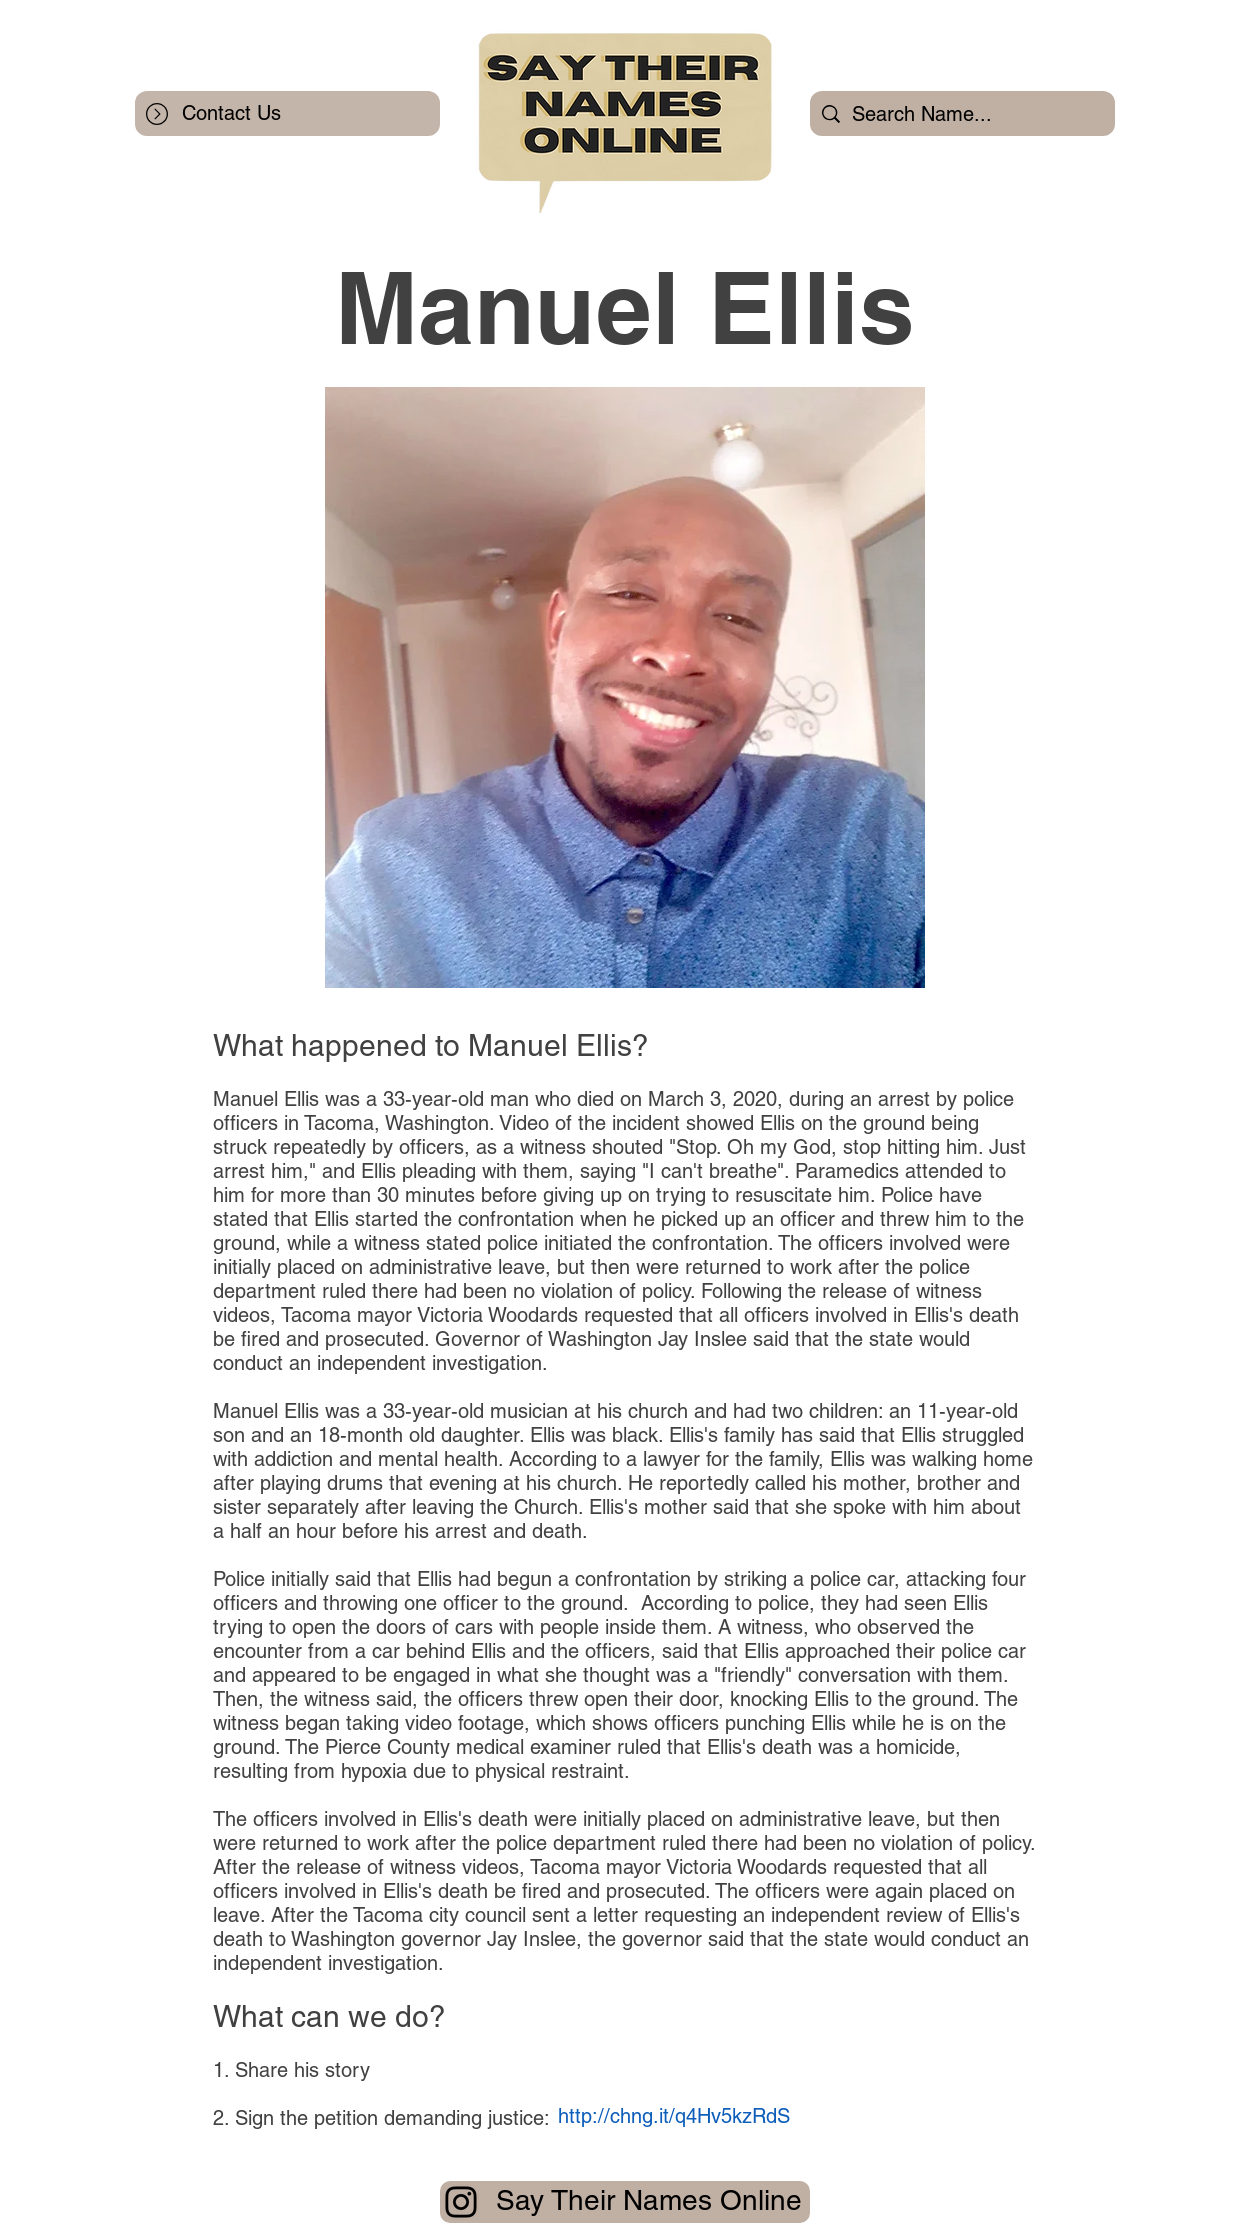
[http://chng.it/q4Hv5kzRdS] (673, 2115)
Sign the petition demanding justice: (392, 2118)
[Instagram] (461, 2202)
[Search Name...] (962, 113)
